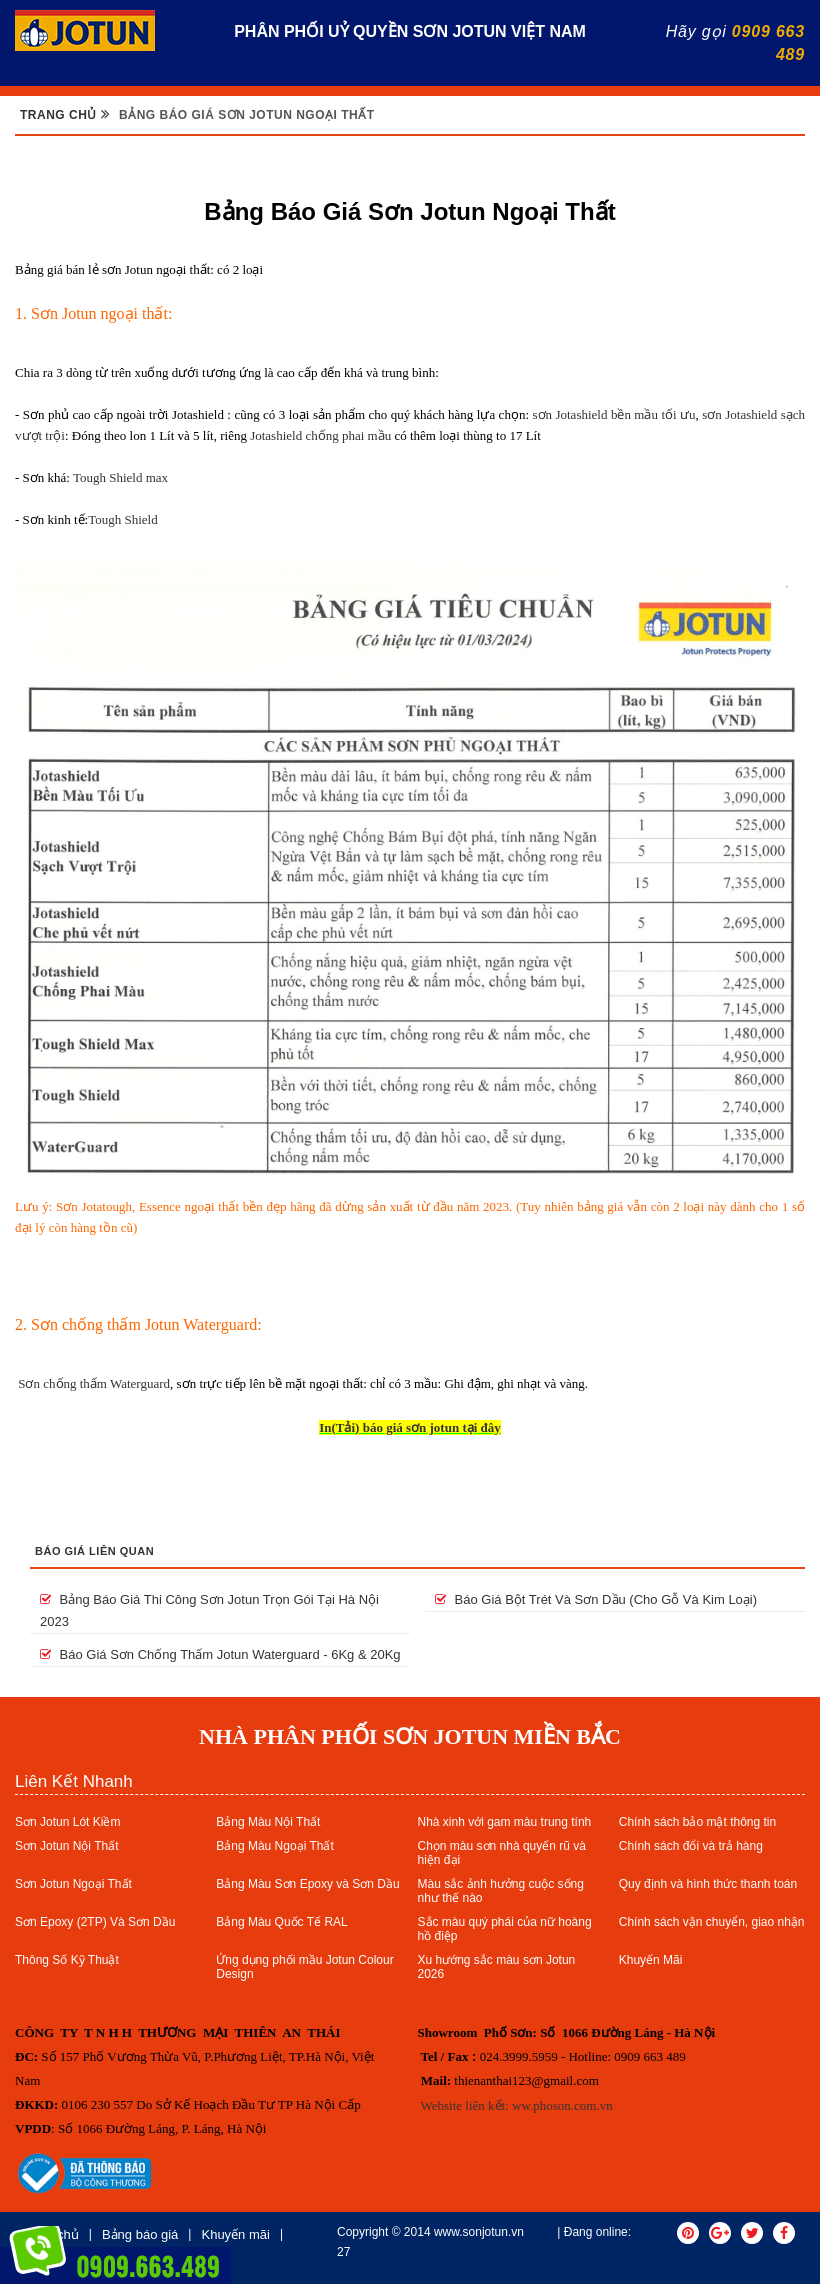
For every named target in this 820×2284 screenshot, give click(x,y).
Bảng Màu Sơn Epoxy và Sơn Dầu (307, 1884)
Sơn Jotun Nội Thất (67, 1846)
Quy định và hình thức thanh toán (708, 1884)
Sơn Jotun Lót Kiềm (67, 1822)
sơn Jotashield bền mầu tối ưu (613, 414)
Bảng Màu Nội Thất (268, 1822)
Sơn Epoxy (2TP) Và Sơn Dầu (95, 1922)
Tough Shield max (120, 477)
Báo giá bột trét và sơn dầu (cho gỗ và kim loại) (596, 1599)
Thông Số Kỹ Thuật (67, 1960)
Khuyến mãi (235, 2234)
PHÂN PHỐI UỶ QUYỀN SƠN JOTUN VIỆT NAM (410, 31)
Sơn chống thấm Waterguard (94, 1383)
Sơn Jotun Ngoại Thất (73, 1884)
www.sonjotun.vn (479, 2232)
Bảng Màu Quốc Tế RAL (282, 1922)
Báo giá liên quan (94, 1551)
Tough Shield (123, 519)
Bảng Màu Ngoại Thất (275, 1846)
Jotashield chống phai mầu (320, 435)
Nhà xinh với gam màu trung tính (505, 1822)
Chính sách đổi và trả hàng (691, 1846)
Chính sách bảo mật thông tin (697, 1822)
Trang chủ (58, 115)
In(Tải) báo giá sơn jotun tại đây (410, 1427)
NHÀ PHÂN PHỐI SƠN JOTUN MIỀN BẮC (410, 1736)
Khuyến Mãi (651, 1960)
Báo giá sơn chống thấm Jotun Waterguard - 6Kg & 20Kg (220, 1654)
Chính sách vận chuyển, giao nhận (712, 1922)
